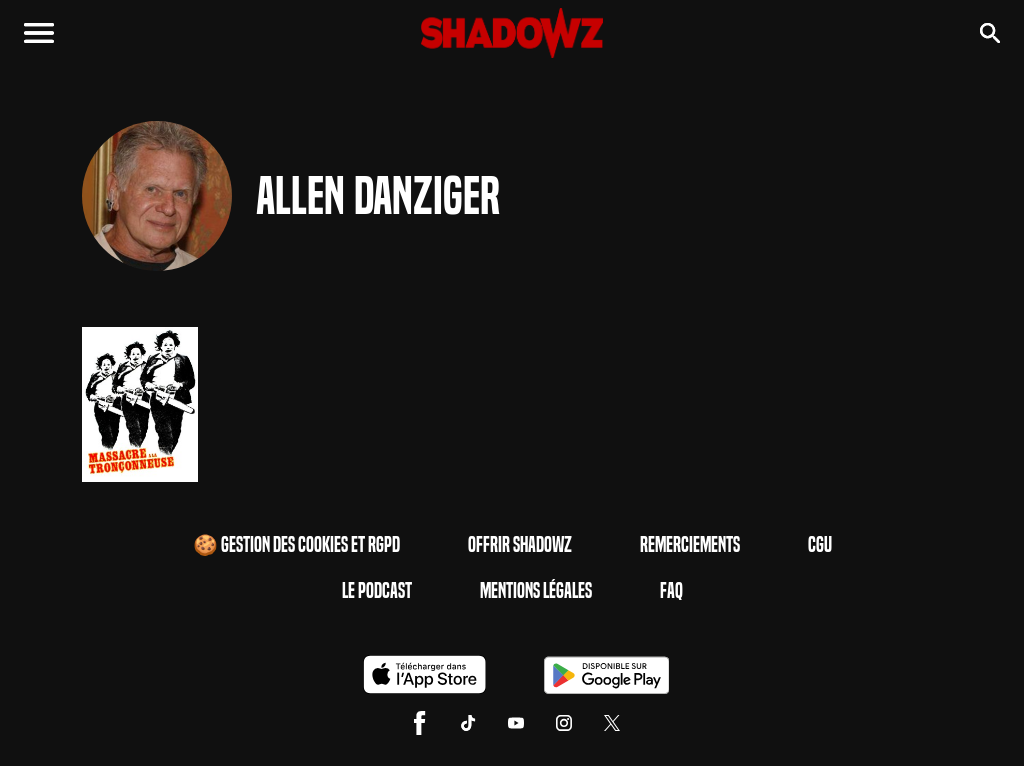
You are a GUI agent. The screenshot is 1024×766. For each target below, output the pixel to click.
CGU (820, 545)
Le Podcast (377, 591)
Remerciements (690, 545)
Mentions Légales (536, 591)
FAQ (671, 591)
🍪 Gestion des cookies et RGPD (296, 545)
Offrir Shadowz (520, 545)
